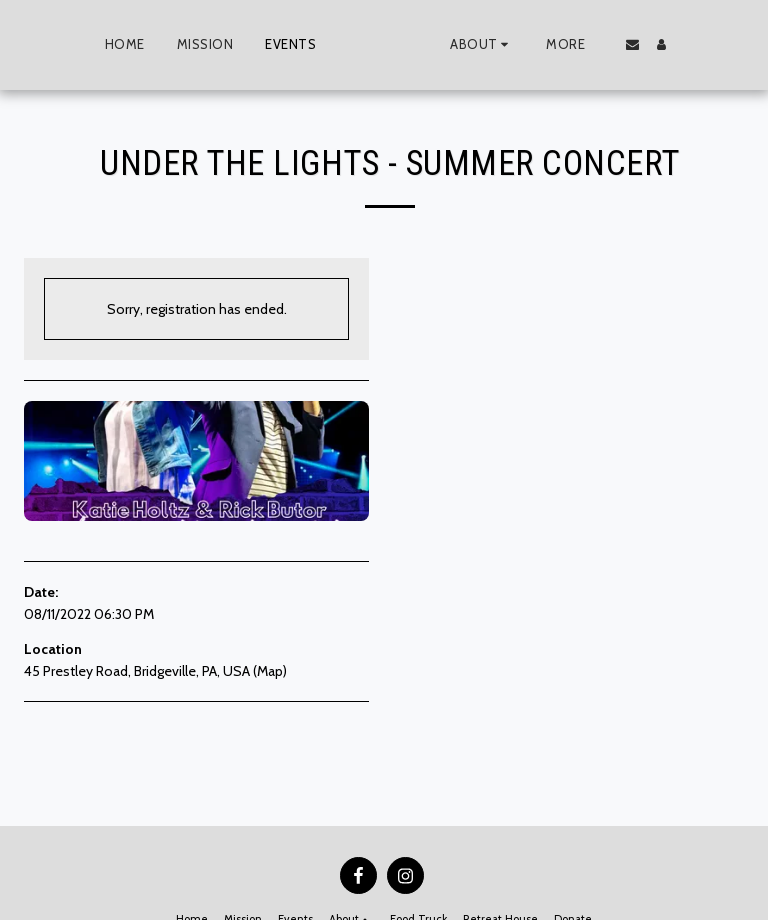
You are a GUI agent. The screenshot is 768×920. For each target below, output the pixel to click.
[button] (519, 45)
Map (270, 671)
